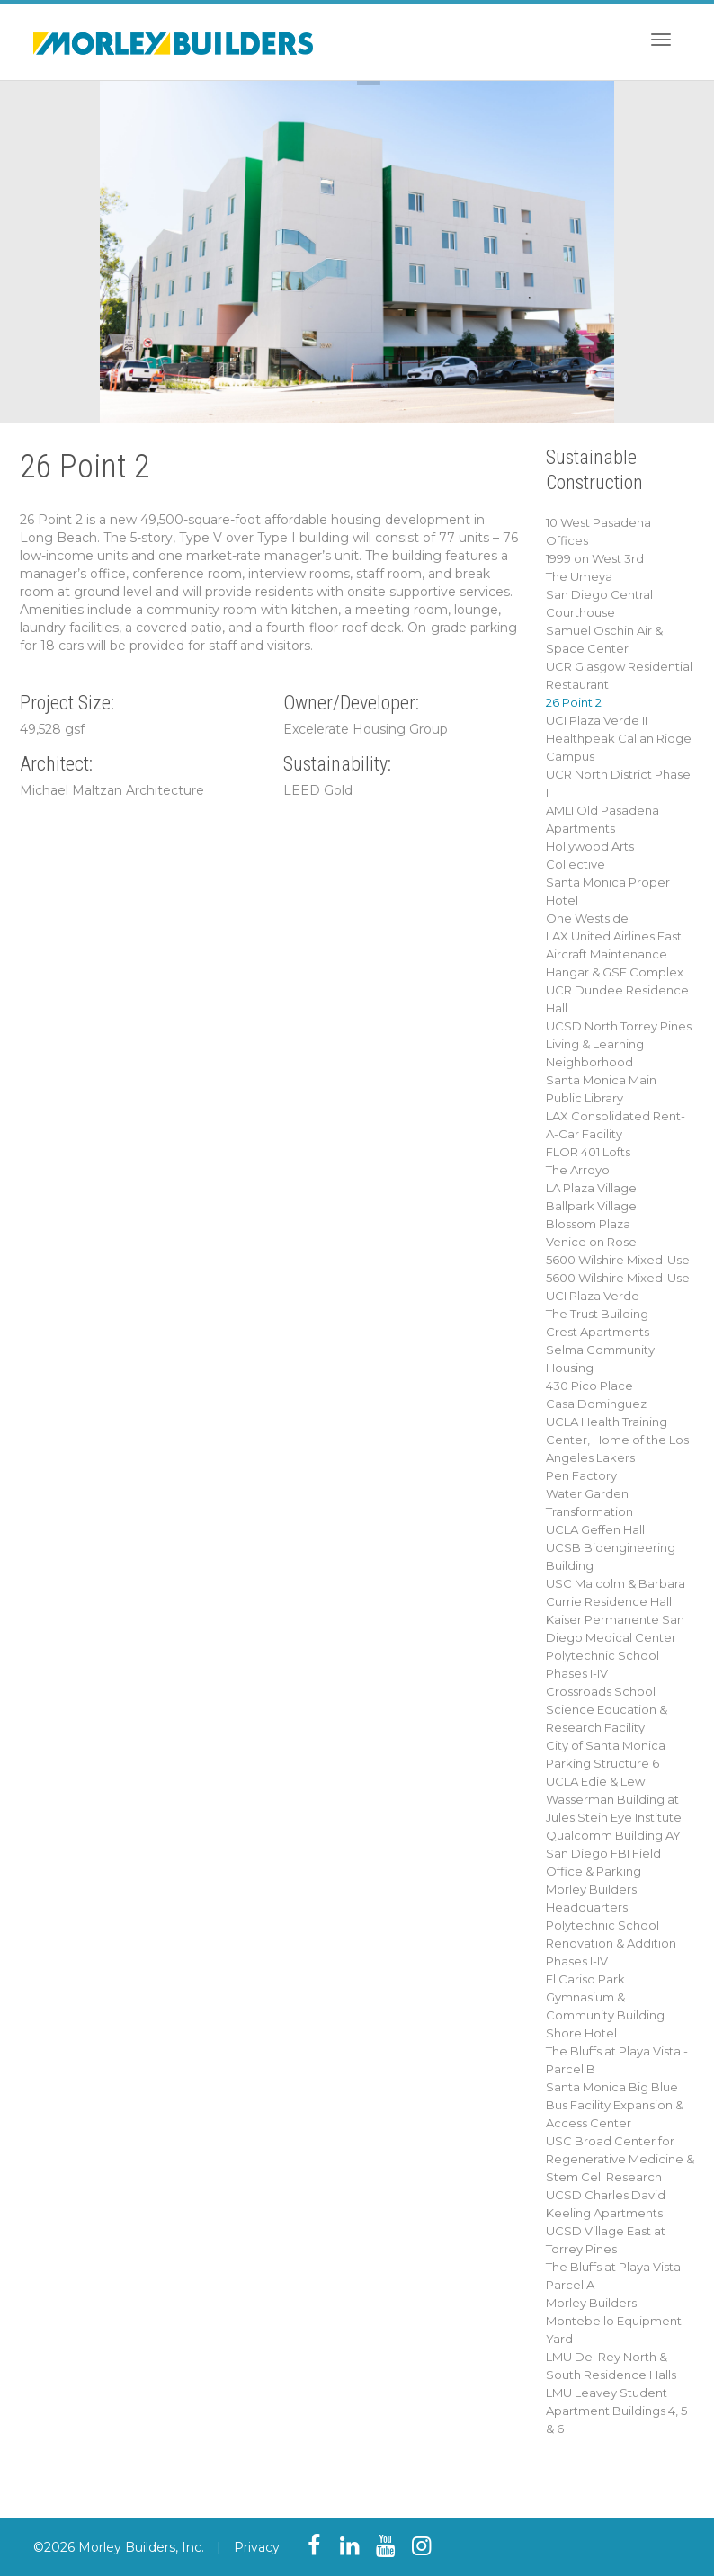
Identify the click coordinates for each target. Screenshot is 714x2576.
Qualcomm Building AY (613, 1835)
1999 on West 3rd (595, 558)
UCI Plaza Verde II (596, 720)
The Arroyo (578, 1170)
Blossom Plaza (588, 1224)
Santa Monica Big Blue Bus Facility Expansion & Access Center (614, 2105)
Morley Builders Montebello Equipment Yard (614, 2320)
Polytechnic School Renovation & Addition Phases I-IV (611, 1943)
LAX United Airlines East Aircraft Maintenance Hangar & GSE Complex (614, 954)
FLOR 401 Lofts (588, 1152)
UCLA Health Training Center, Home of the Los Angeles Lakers (617, 1439)
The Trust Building (597, 1313)
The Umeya (579, 576)
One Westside (587, 918)
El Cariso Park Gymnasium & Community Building (605, 1997)
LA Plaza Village (591, 1188)
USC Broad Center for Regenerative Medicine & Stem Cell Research (620, 2159)
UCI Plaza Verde (592, 1295)
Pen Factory (581, 1475)
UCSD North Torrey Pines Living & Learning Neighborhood (619, 1044)
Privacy (257, 2547)
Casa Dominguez (596, 1403)
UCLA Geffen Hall (595, 1529)
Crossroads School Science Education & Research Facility (606, 1709)
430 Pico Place (589, 1385)
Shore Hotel (581, 2033)
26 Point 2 (574, 702)
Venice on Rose (591, 1242)
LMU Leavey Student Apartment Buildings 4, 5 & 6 (616, 2410)
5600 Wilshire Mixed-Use (618, 1259)
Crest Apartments (597, 1331)
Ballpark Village (591, 1206)
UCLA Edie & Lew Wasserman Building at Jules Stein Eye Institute (614, 1799)
